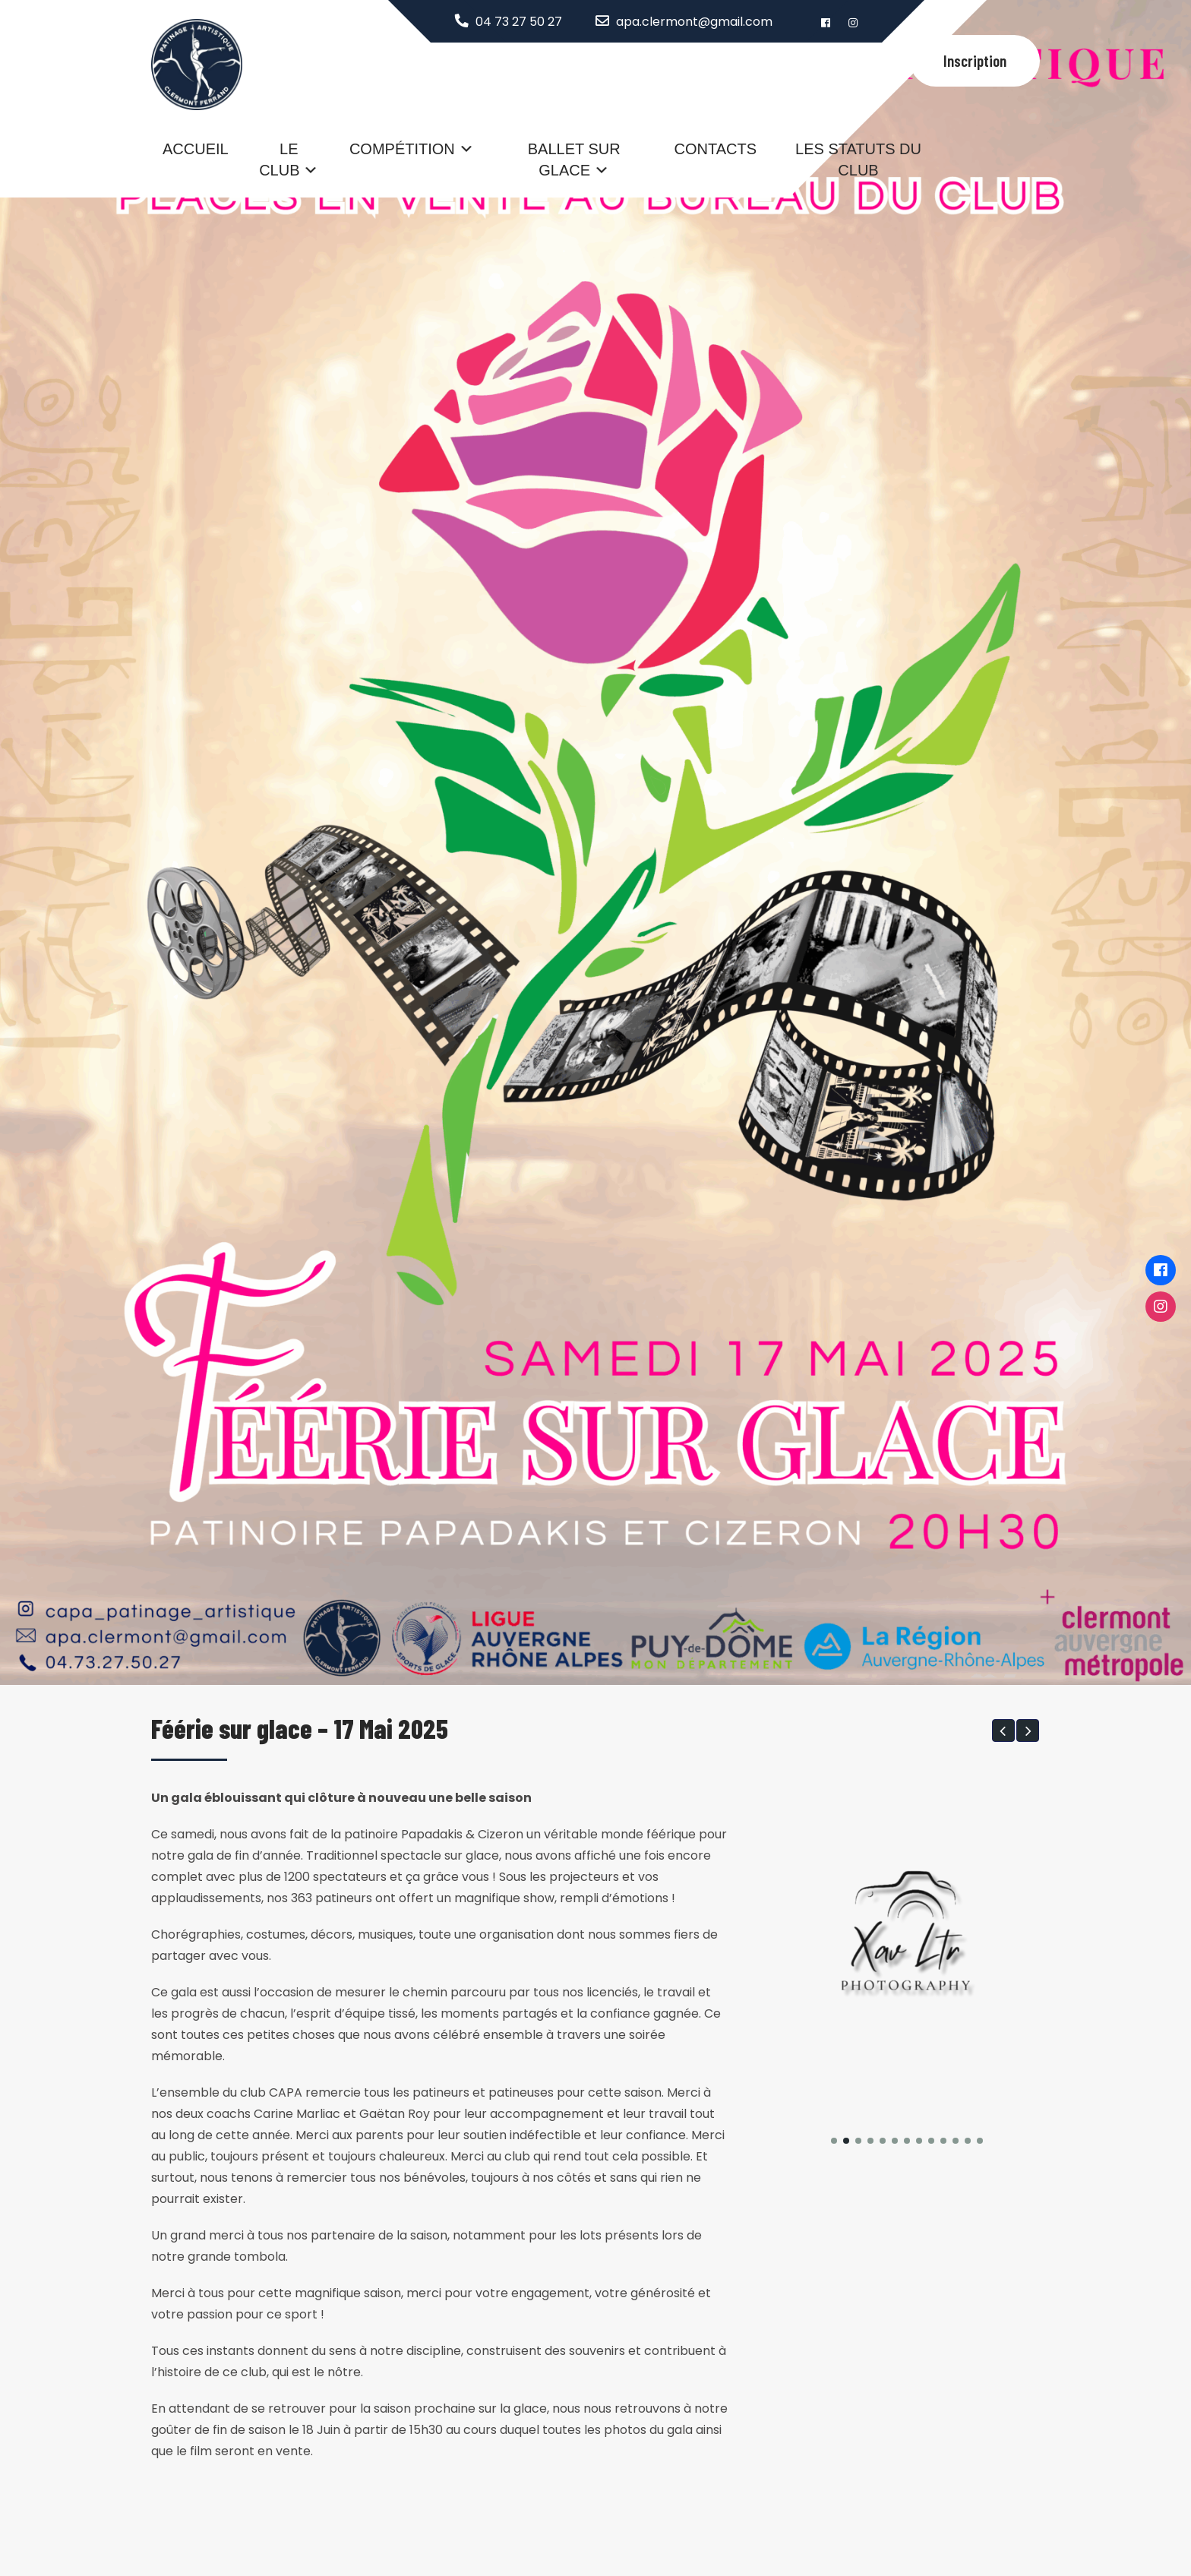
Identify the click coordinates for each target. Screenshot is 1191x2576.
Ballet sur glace (574, 160)
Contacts (715, 149)
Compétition (402, 149)
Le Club (279, 160)
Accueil (196, 149)
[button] (1003, 1730)
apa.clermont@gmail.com (694, 21)
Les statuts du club (858, 160)
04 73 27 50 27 (518, 21)
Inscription (974, 60)
